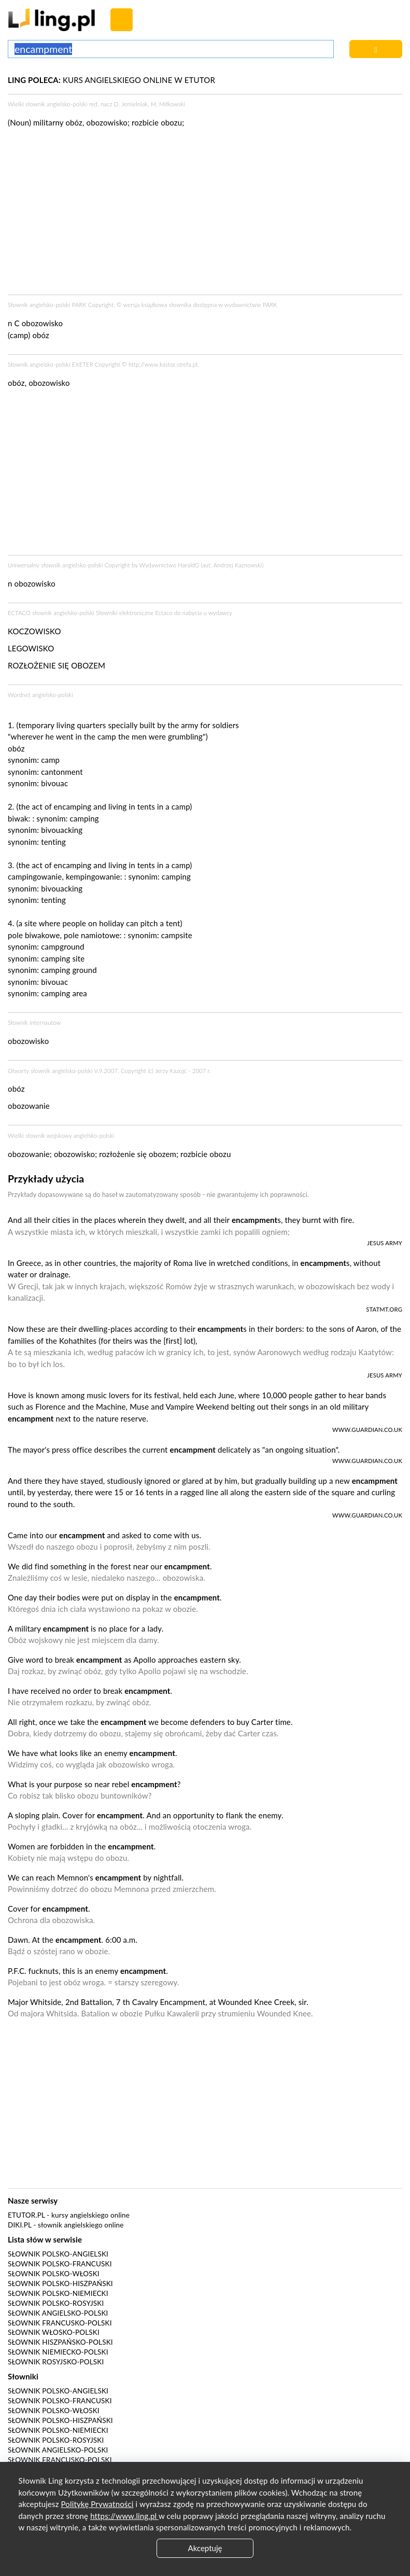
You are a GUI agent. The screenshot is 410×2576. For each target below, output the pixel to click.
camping (84, 818)
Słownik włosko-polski (54, 2332)
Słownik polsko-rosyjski (56, 2303)
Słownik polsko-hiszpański (60, 2283)
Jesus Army (384, 1243)
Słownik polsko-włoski (54, 2273)
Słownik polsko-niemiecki (58, 2293)
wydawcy (220, 612)
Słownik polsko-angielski (58, 2254)
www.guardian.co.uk (367, 1429)
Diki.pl (20, 2225)
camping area (64, 993)
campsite (176, 935)
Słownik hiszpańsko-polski (60, 2342)
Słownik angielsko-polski (58, 2313)
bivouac (54, 783)
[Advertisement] (205, 474)
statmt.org (384, 1309)
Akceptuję (205, 2548)
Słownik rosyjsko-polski (56, 2362)
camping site (62, 958)
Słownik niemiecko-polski (58, 2352)
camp (50, 759)
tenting (53, 841)
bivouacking (61, 829)
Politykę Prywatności (97, 2504)
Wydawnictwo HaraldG (169, 565)
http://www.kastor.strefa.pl (163, 364)
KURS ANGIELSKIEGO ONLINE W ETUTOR (111, 80)
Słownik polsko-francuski (60, 2264)
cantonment (62, 771)
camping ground (69, 969)
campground (62, 946)
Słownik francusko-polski (60, 2323)
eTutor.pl (26, 2215)
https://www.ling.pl (124, 2516)
